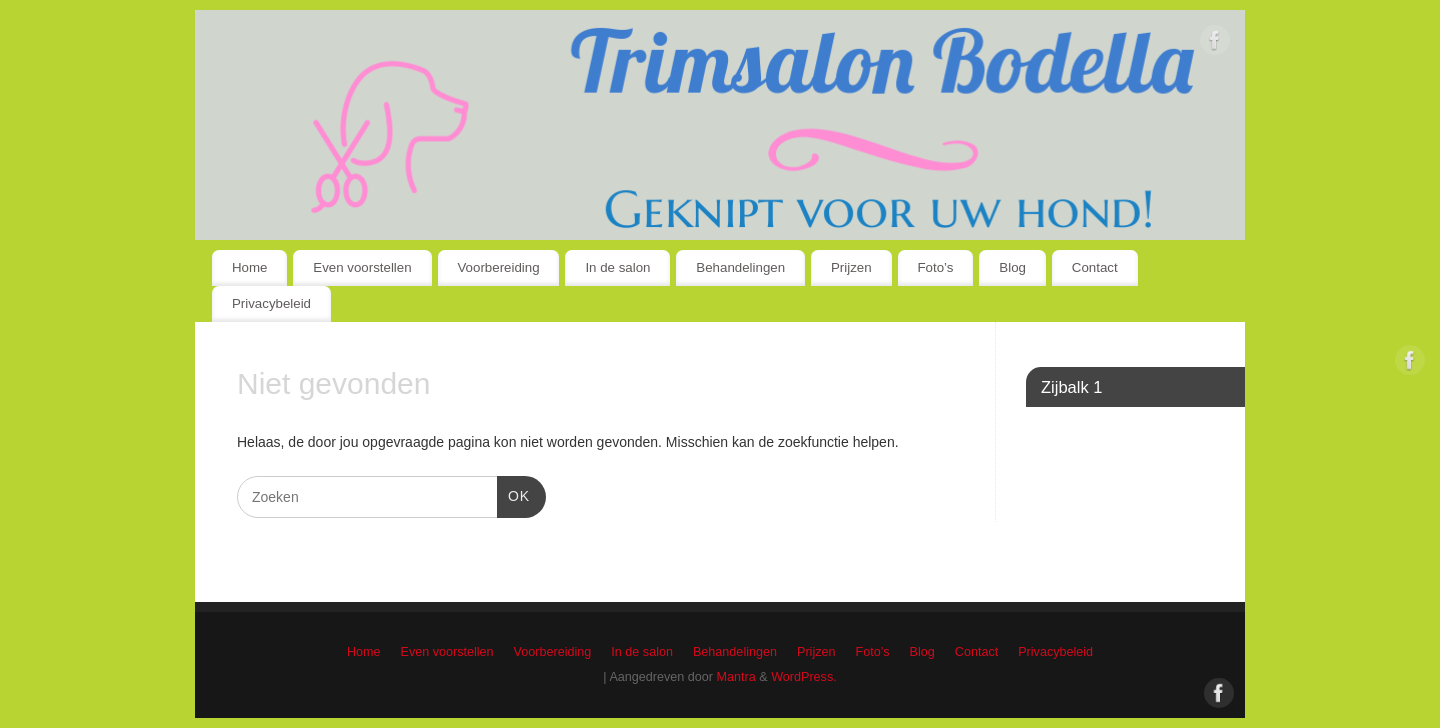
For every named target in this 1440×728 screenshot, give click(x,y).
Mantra (736, 677)
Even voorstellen (362, 267)
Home (249, 267)
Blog (1012, 267)
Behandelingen (740, 267)
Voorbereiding (498, 267)
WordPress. (804, 677)
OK (513, 494)
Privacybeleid (271, 303)
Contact (1095, 267)
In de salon (617, 267)
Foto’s (936, 267)
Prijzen (851, 267)
